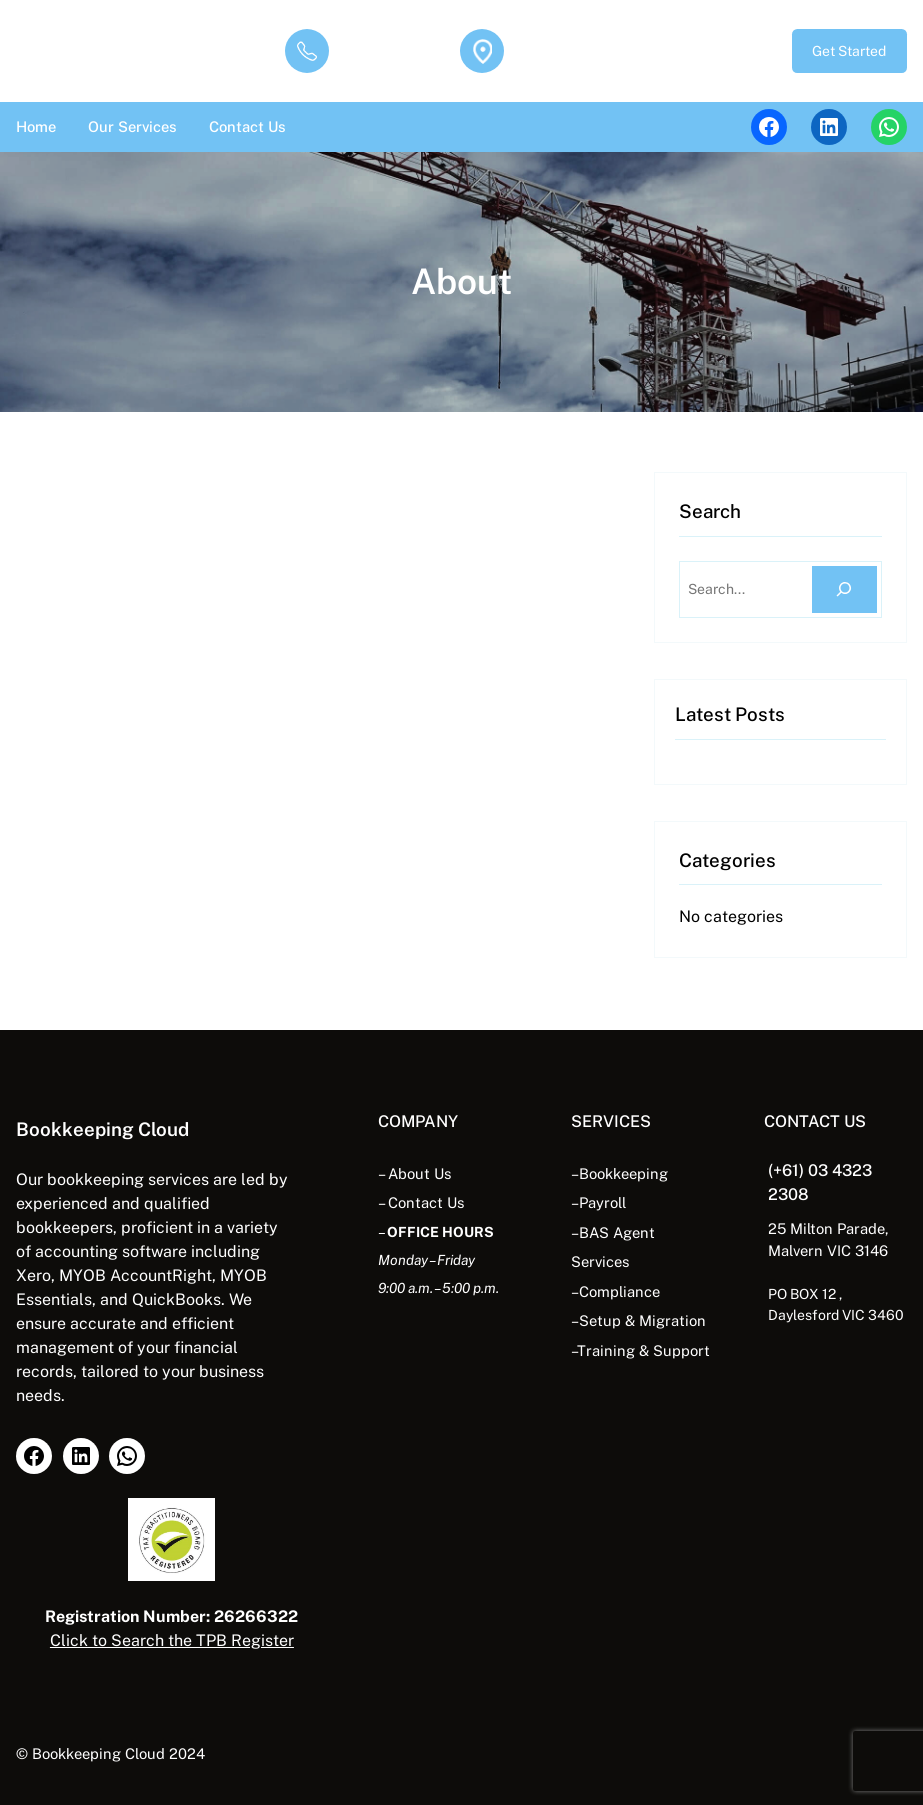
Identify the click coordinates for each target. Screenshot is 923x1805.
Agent (634, 1232)
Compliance (619, 1291)
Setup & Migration (642, 1320)
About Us (419, 1173)
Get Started (849, 51)
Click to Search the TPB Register (172, 1640)
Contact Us (426, 1202)
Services (600, 1261)
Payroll (602, 1202)
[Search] (844, 589)
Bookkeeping (623, 1173)
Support (681, 1350)
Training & (613, 1350)
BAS (596, 1232)
